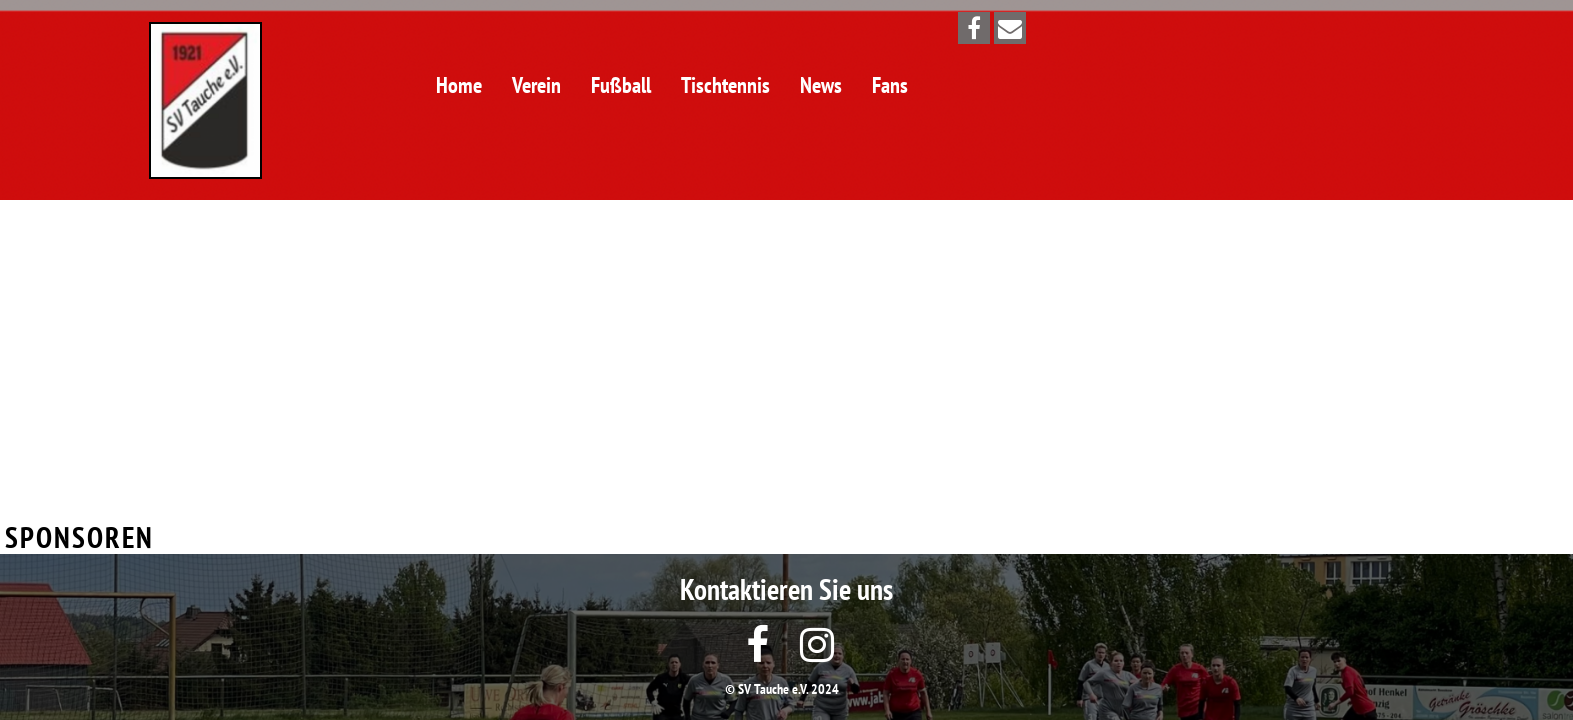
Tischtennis (725, 85)
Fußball (621, 85)
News (821, 85)
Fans (890, 85)
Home (459, 85)
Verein (536, 85)
